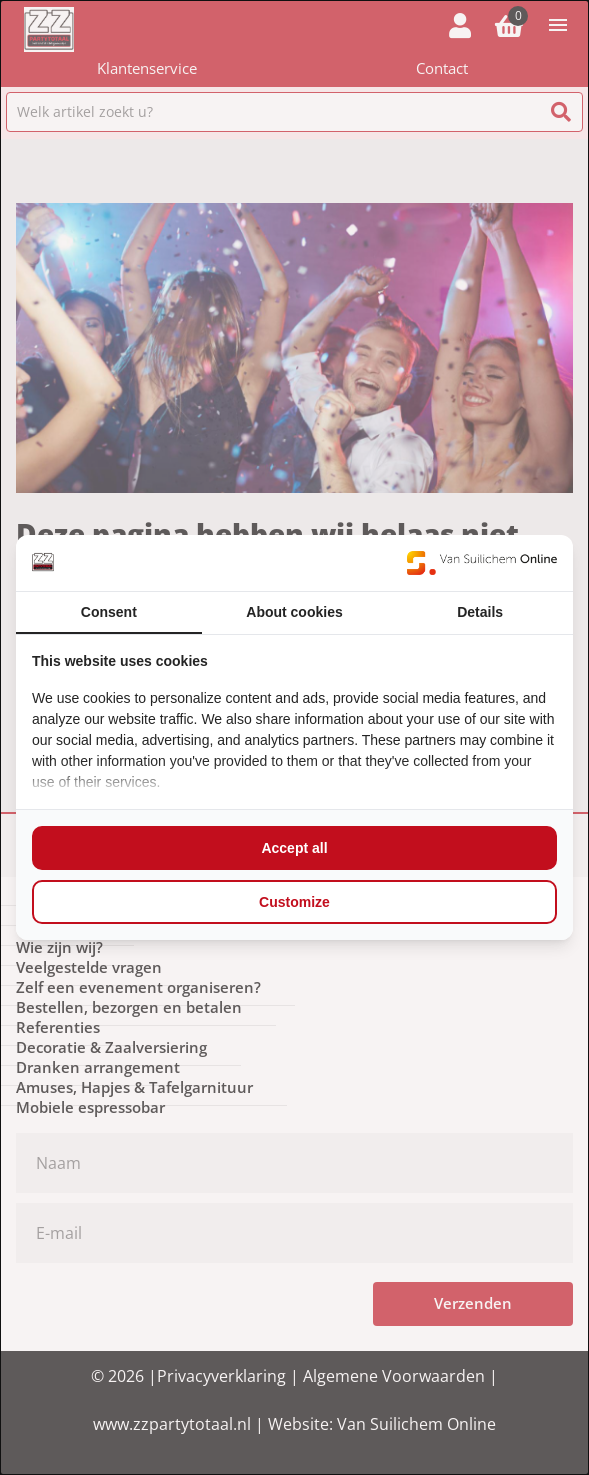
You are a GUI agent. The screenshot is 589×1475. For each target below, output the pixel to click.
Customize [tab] (294, 902)
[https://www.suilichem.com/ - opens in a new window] (482, 563)
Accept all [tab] (294, 848)
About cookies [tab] (294, 612)
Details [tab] (480, 612)
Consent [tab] (109, 612)
